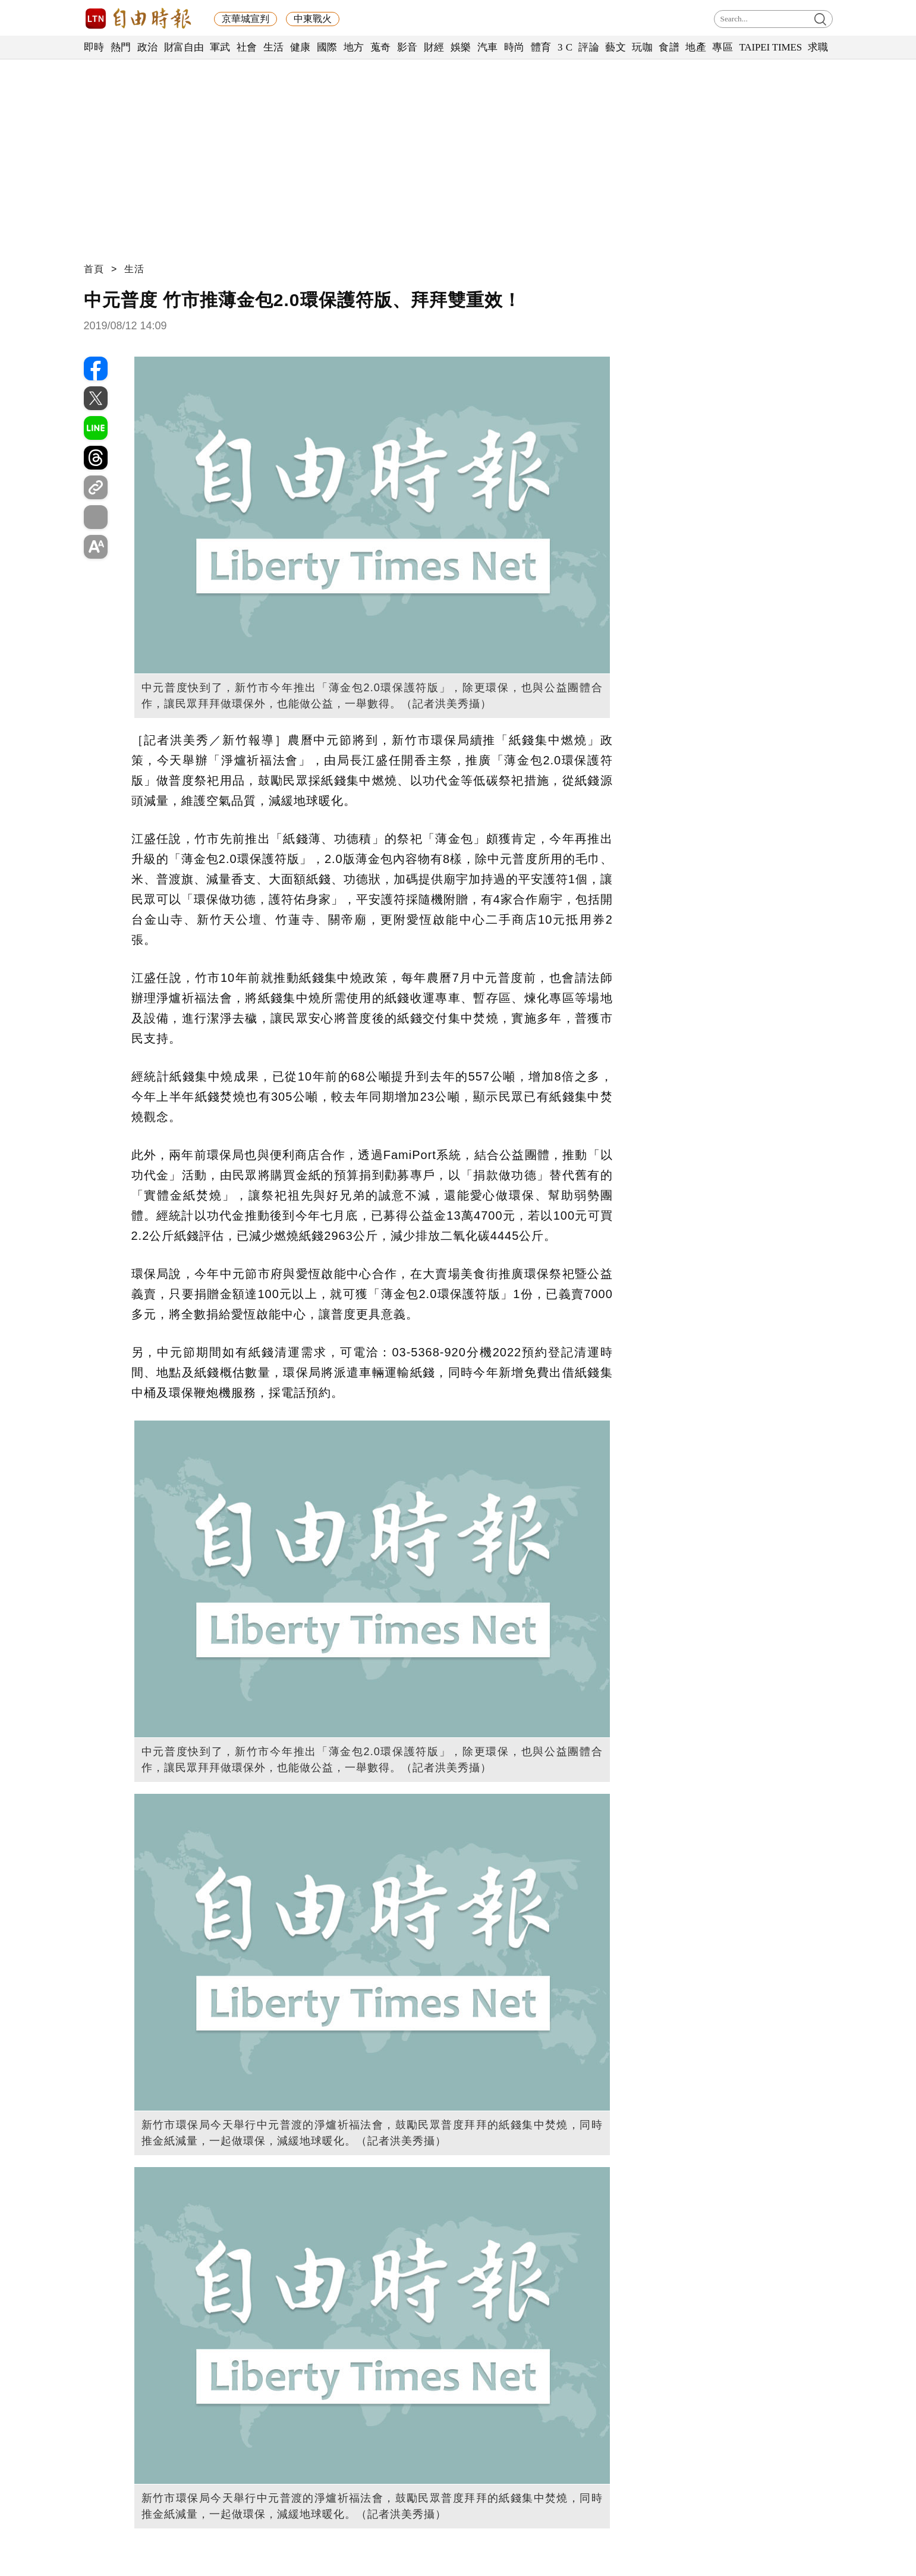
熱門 (121, 47)
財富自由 (184, 47)
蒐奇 (380, 47)
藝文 (615, 47)
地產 (695, 47)
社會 (247, 47)
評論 (588, 47)
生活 (273, 47)
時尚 (514, 47)
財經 (434, 47)
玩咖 (642, 47)
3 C (565, 47)
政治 (147, 47)
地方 (354, 47)
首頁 (94, 269)
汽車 (487, 47)
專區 (722, 47)
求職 (818, 47)
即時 (94, 47)
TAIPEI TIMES (770, 47)
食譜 (669, 47)
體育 (541, 47)
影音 (407, 47)
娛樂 (461, 47)
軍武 (220, 47)
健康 (300, 47)
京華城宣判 (245, 19)
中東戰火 (313, 19)
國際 (327, 47)
